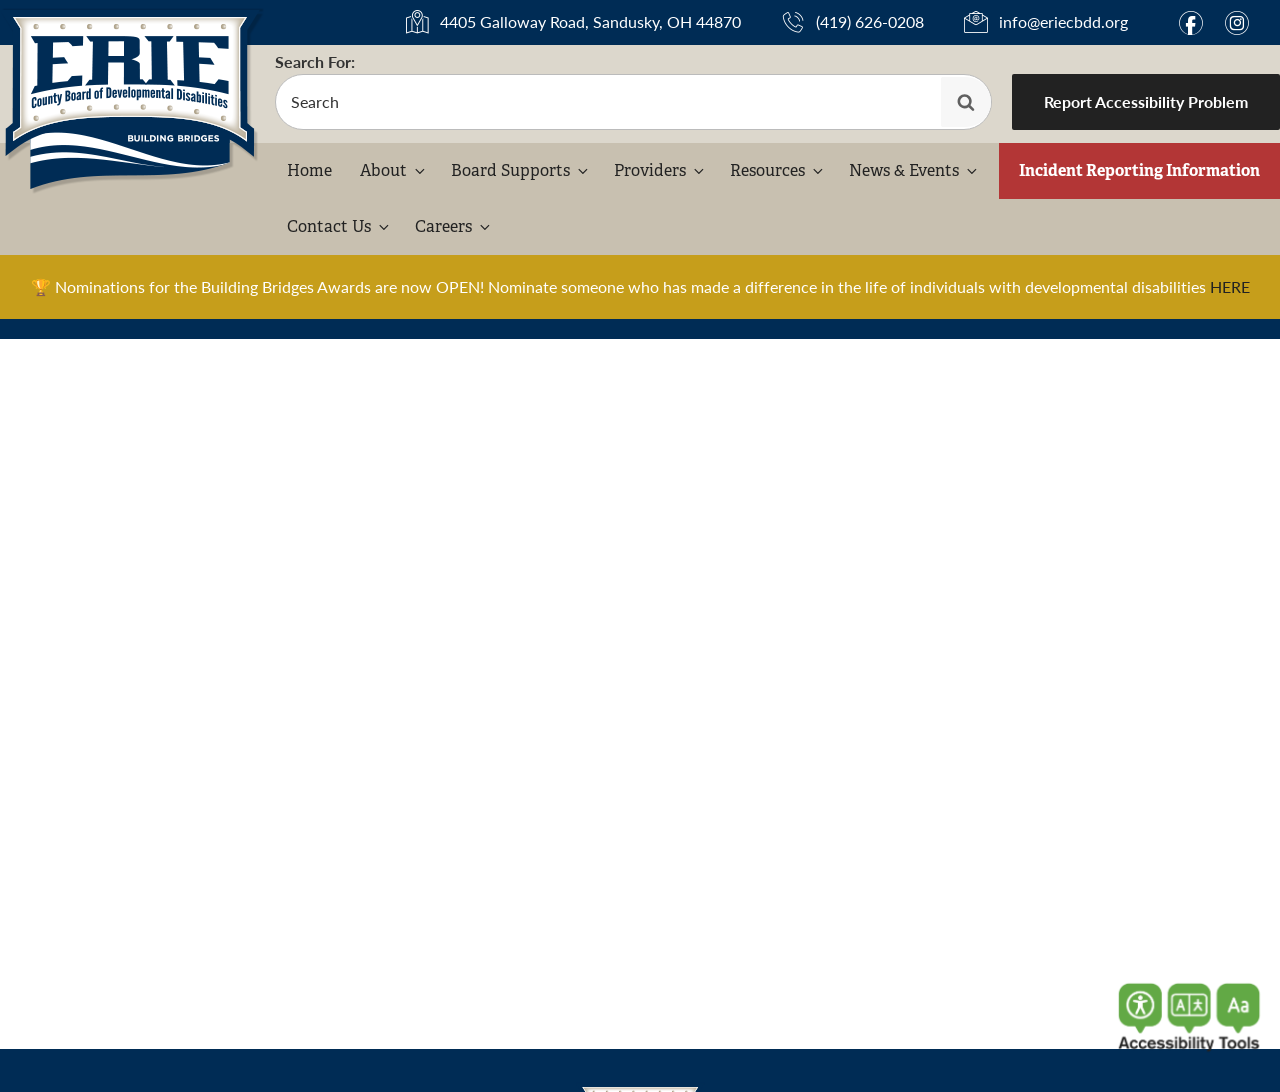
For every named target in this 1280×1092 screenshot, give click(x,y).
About (394, 170)
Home (309, 170)
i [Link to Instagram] (1237, 23)
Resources (778, 170)
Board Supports (521, 170)
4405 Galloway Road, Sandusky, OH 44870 (590, 21)
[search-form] (633, 102)
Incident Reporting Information (1139, 170)
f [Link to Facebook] (1191, 23)
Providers (660, 170)
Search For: (315, 61)
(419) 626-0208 (870, 21)
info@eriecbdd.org (1063, 21)
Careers (454, 226)
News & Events (914, 170)
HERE (1230, 286)
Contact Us (339, 226)
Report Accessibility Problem (1146, 101)
